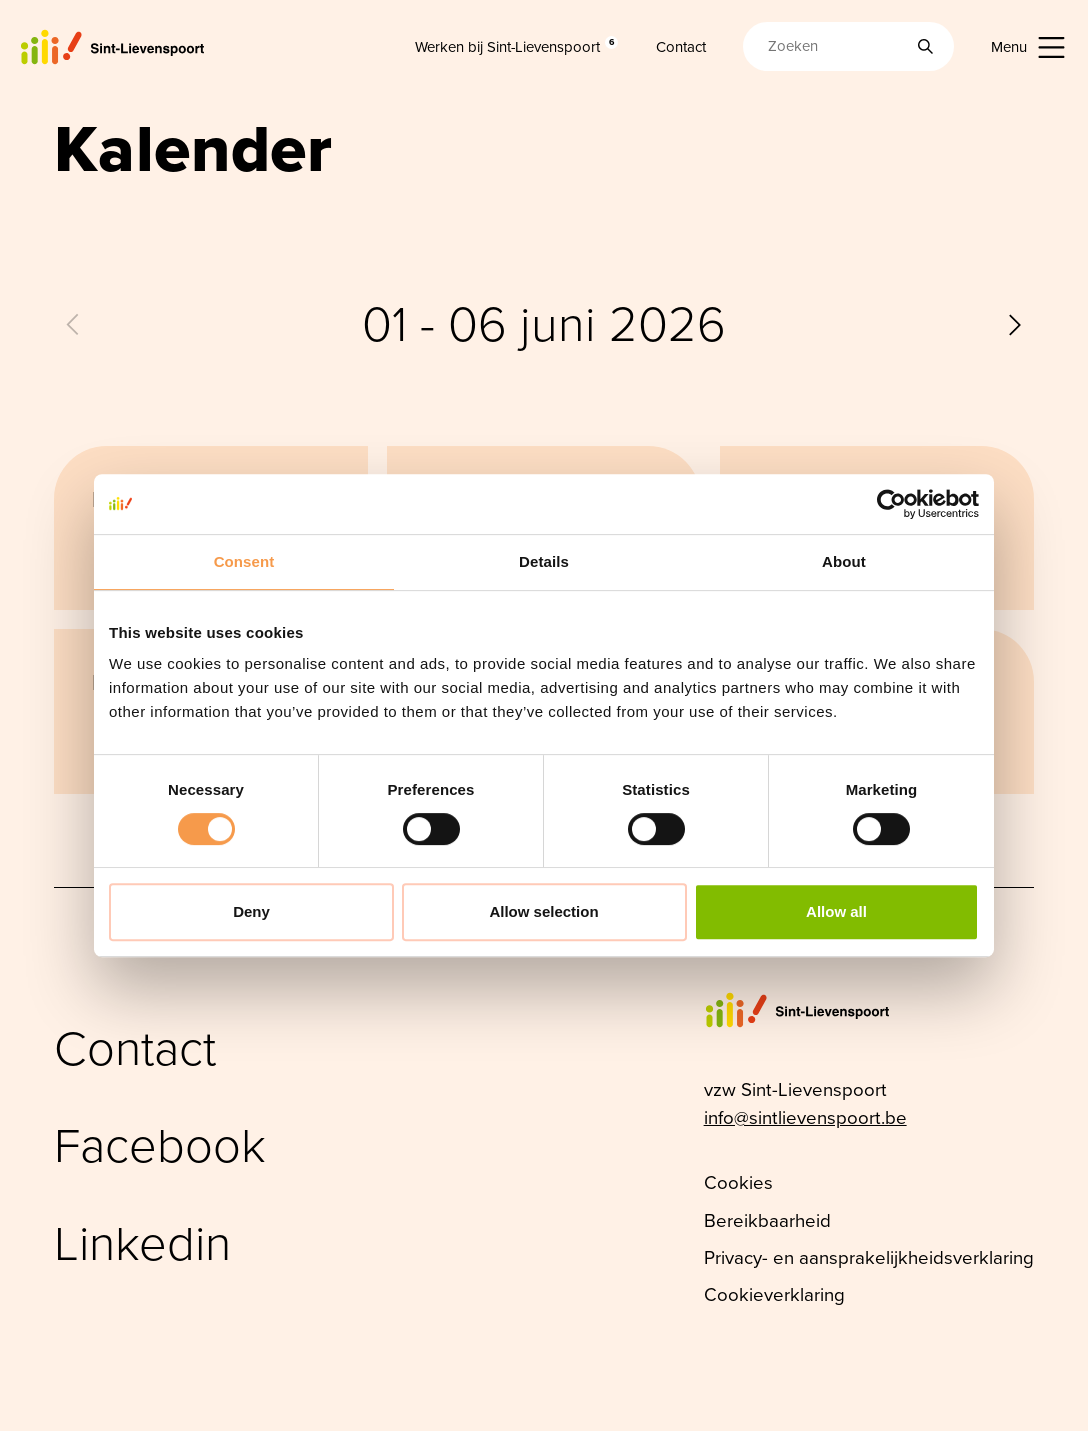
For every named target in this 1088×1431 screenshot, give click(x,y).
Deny (251, 911)
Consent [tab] (244, 561)
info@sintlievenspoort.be (805, 1117)
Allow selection (543, 911)
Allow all (836, 911)
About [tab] (844, 561)
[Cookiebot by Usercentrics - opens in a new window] (891, 504)
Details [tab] (544, 561)
